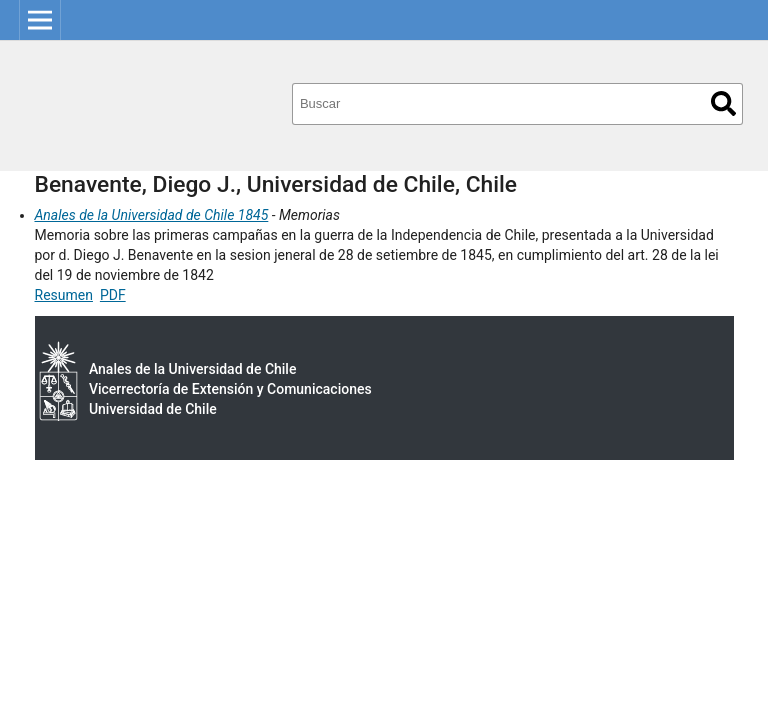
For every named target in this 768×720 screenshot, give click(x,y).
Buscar (723, 103)
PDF (113, 295)
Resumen (64, 295)
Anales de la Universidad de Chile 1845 (152, 215)
